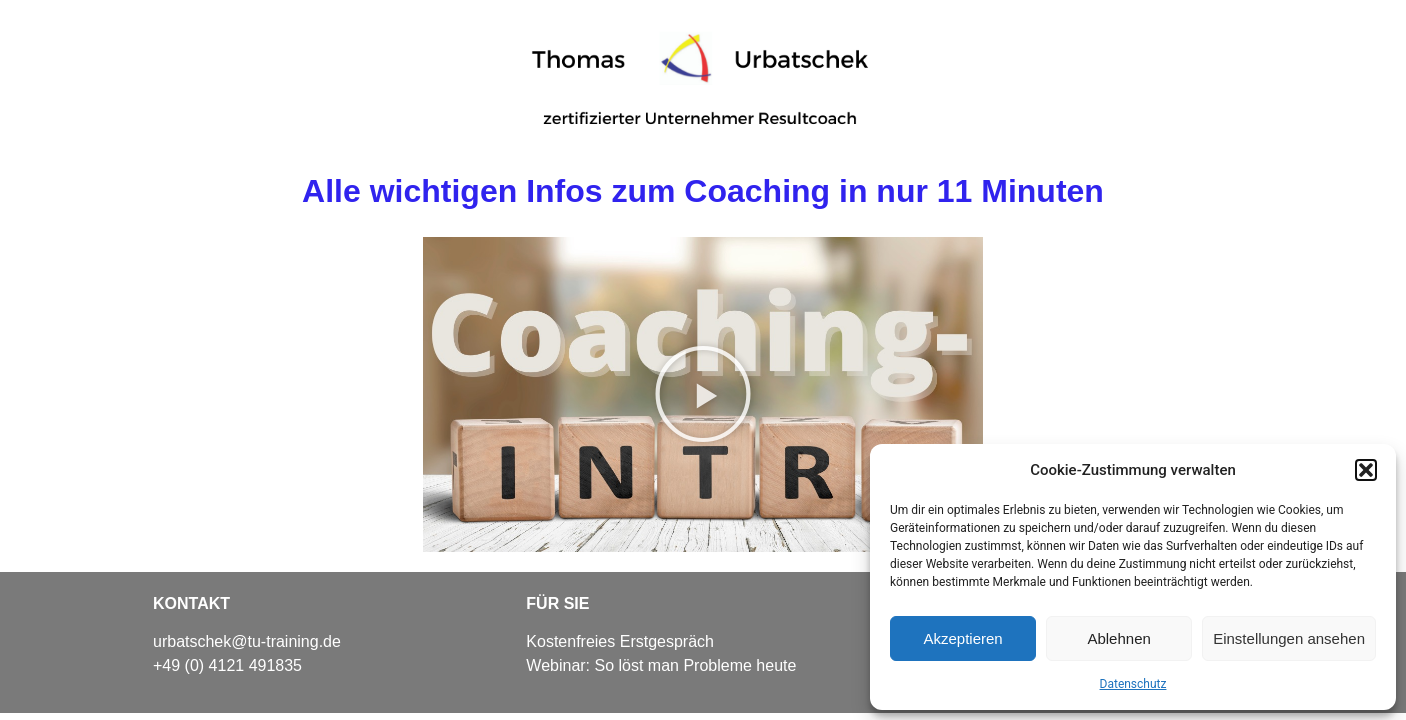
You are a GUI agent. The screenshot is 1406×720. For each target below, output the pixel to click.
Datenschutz (1133, 684)
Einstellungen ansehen (1289, 638)
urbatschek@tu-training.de (247, 641)
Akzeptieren (962, 638)
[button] (1366, 470)
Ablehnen (1118, 638)
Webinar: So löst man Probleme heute (661, 665)
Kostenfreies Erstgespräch (620, 641)
